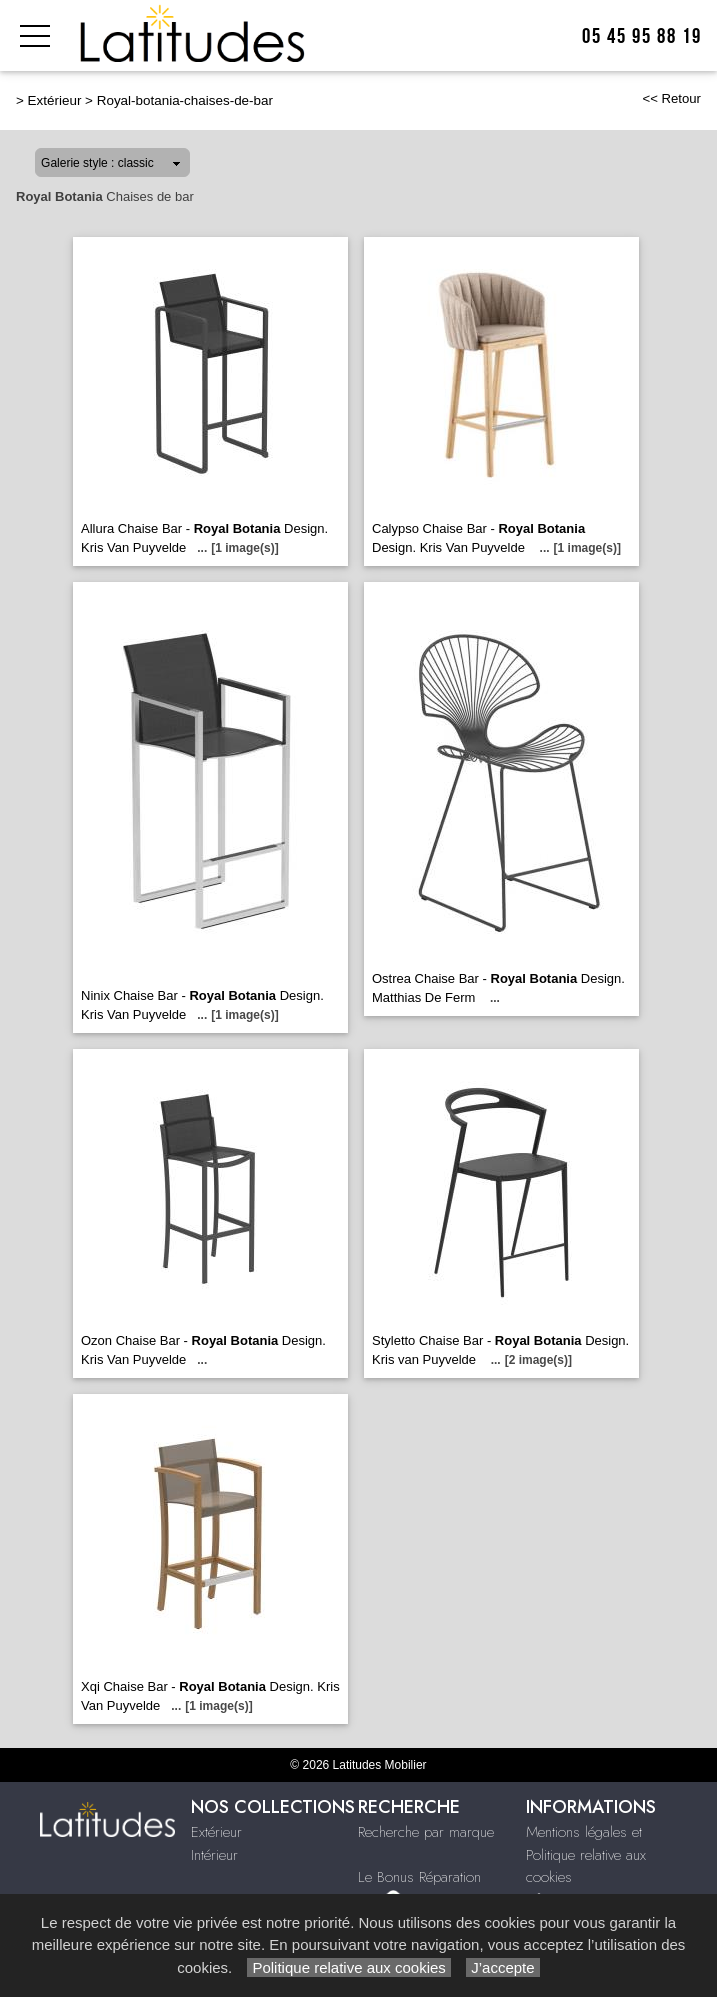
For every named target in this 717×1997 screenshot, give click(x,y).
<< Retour (671, 98)
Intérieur (214, 1855)
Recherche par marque (426, 1832)
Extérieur (55, 100)
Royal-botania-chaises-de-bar (185, 100)
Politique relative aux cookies (349, 1967)
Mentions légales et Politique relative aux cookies (586, 1854)
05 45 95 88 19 (642, 36)
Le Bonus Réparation (419, 1877)
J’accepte (503, 1967)
